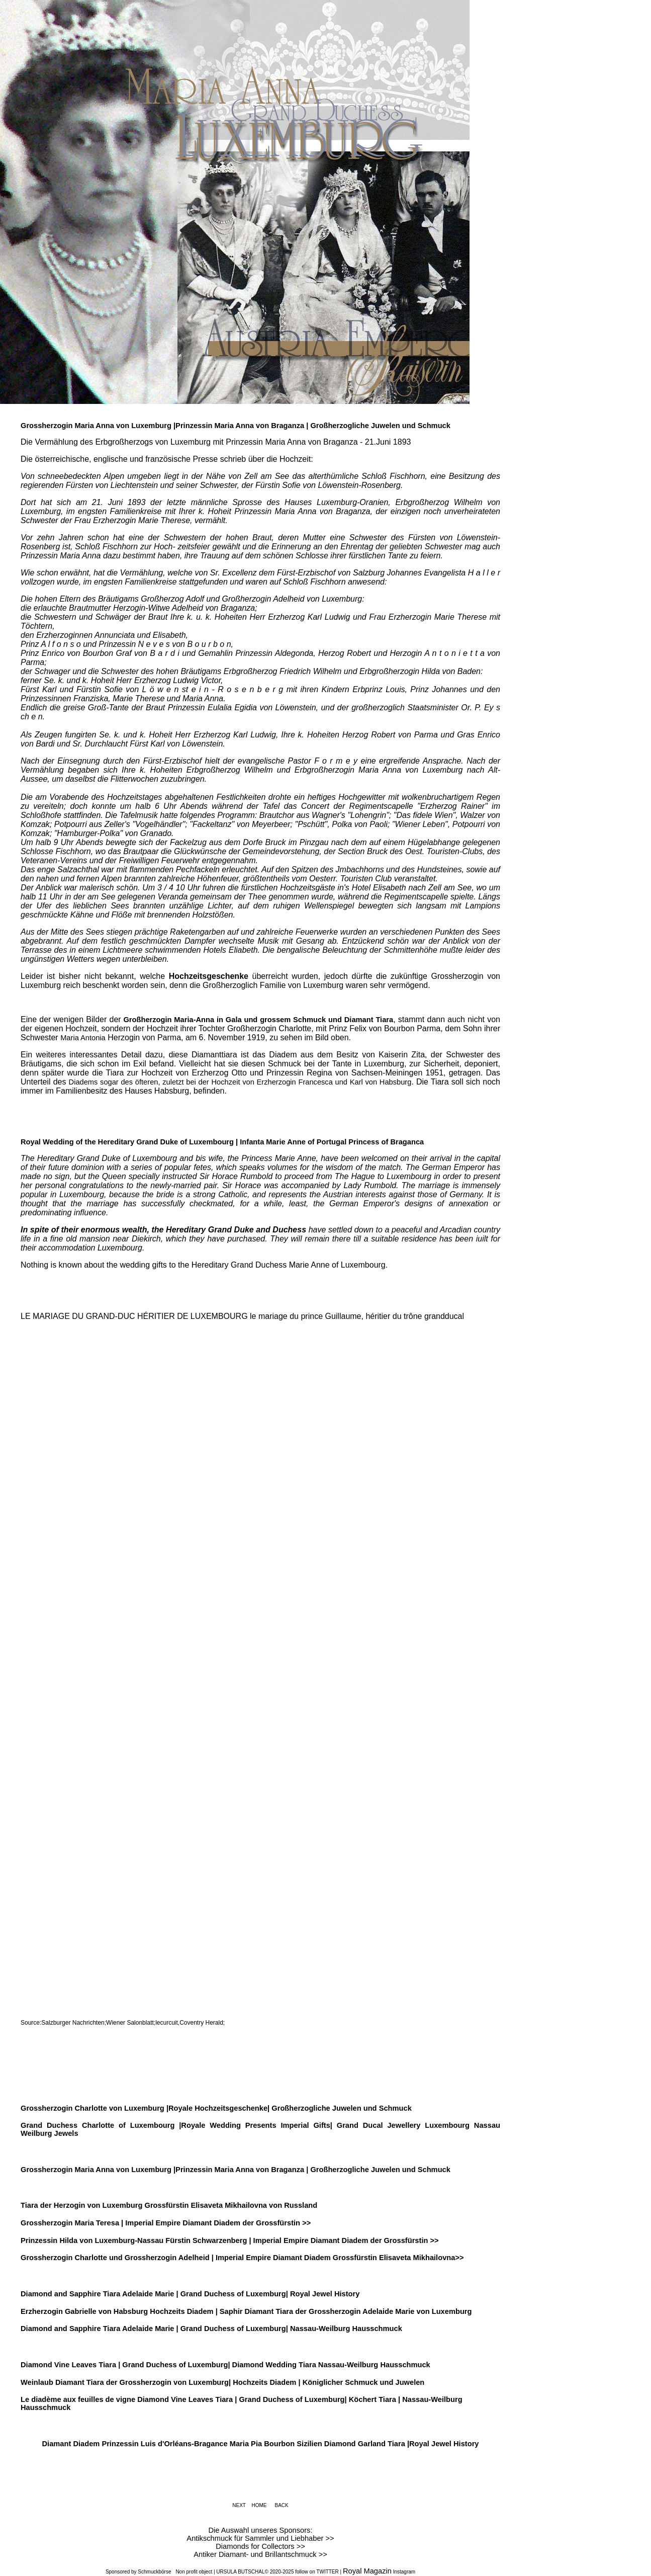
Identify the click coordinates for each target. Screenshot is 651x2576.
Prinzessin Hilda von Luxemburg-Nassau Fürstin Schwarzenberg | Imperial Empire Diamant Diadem (195, 2240)
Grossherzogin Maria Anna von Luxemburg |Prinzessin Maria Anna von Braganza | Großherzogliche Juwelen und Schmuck (235, 426)
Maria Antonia (83, 1038)
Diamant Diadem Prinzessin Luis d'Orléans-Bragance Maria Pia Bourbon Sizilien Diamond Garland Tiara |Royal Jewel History (260, 2444)
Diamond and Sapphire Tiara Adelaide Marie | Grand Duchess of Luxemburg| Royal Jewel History (190, 2294)
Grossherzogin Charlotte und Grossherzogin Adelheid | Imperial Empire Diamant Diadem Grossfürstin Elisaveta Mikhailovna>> (242, 2258)
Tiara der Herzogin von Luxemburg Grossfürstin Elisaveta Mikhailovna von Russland (169, 2205)
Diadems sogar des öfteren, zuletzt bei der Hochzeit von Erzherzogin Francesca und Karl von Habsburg (240, 1082)
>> (301, 2546)
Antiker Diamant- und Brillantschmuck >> (260, 2554)
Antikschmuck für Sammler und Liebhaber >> (260, 2538)
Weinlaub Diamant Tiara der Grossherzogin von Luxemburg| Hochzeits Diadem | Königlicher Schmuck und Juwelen (222, 2382)
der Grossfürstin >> (404, 2240)
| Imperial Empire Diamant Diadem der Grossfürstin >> (215, 2223)
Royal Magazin (367, 2571)
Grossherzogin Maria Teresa (70, 2223)
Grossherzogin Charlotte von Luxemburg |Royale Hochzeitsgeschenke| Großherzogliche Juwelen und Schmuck (216, 2108)
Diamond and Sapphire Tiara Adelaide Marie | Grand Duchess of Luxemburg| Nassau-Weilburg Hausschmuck (211, 2328)
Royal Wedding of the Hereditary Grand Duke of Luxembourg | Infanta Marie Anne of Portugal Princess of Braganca (222, 1142)
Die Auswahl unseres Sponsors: (261, 2530)
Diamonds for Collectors (256, 2546)
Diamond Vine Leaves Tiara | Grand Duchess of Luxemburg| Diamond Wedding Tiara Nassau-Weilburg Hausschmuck (225, 2365)
